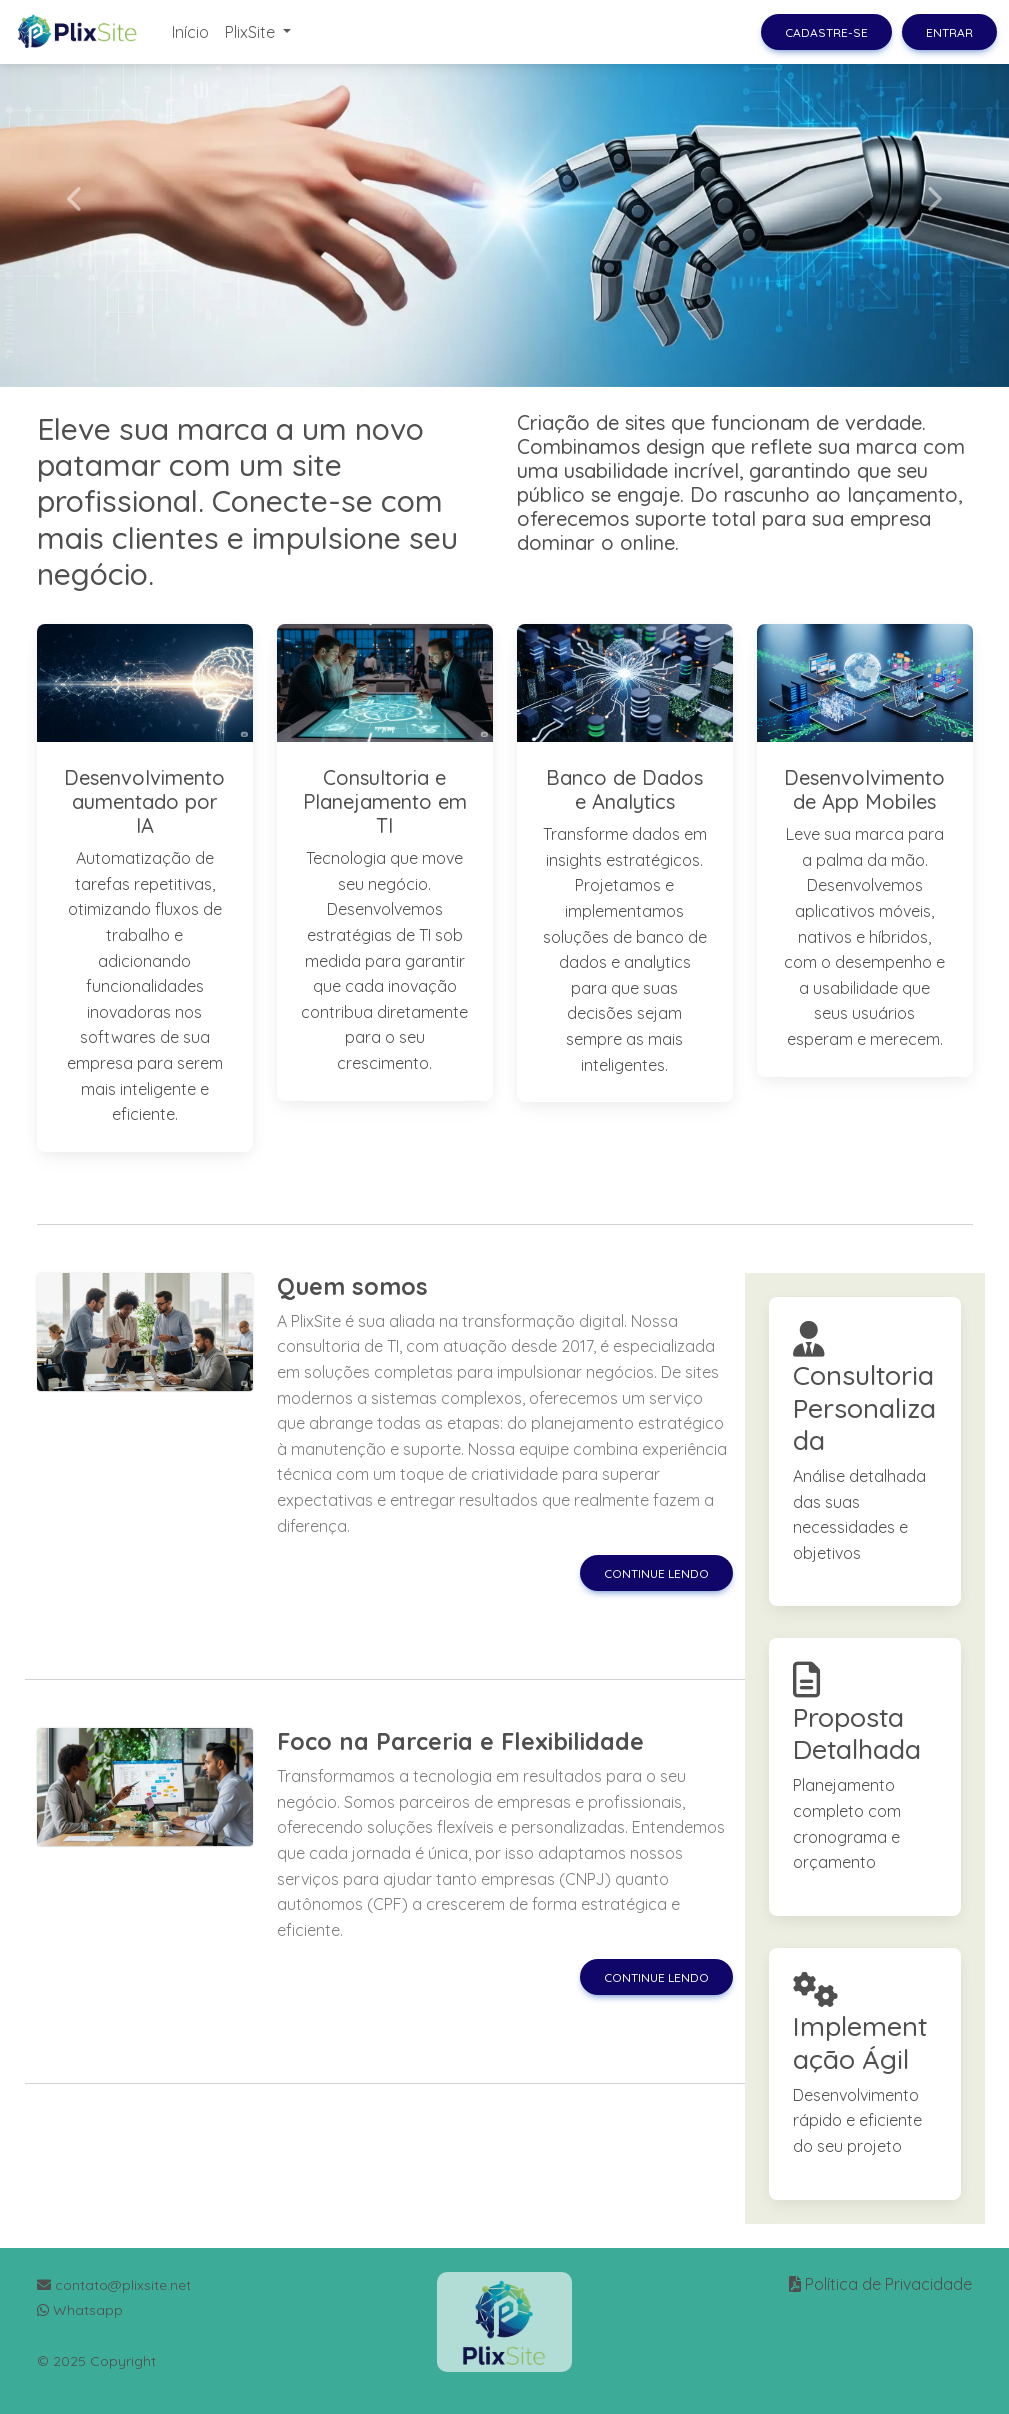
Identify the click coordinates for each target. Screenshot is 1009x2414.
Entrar (949, 32)
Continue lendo (656, 1573)
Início (190, 32)
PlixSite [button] (252, 32)
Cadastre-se (826, 32)
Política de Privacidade (888, 2284)
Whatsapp (80, 2310)
